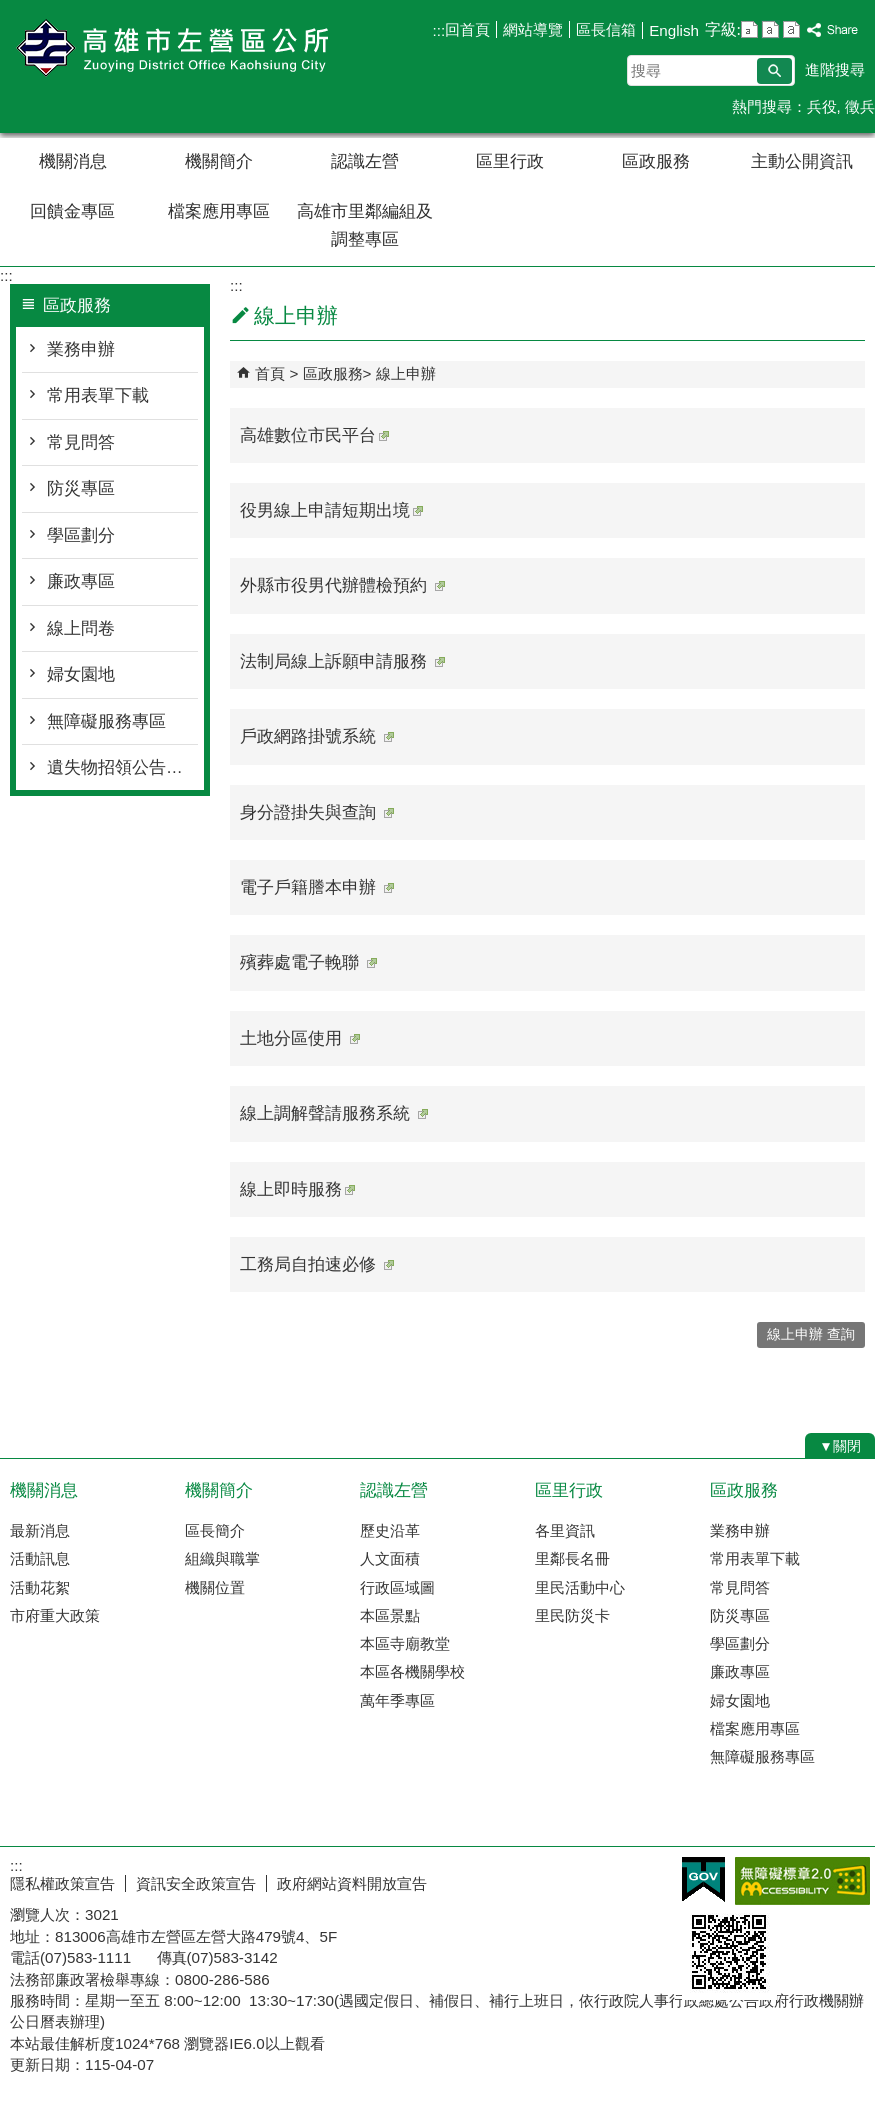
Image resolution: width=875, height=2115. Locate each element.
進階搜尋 (835, 69)
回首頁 (467, 29)
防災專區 (81, 488)
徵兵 (860, 106)
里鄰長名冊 (572, 1558)
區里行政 (510, 161)
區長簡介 (215, 1530)
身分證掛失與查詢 (317, 812)
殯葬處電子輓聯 (308, 962)
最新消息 (40, 1530)
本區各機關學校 (412, 1671)
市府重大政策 (55, 1615)
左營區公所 (169, 48)
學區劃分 (81, 535)
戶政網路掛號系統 (317, 736)
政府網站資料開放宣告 (352, 1883)
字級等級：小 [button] (749, 29)
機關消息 (73, 161)
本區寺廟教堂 (405, 1643)
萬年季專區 (397, 1700)
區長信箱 (606, 29)
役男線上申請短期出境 (331, 510)
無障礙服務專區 (106, 721)
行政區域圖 (397, 1587)
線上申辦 (406, 373)
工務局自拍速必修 (317, 1264)
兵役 (822, 106)
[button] (774, 71)
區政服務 (656, 161)
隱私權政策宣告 (62, 1883)
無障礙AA (802, 1881)
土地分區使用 (300, 1038)
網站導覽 (533, 29)
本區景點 (390, 1615)
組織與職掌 (222, 1558)
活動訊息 (40, 1558)
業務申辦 (81, 349)
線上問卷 (81, 628)
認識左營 (365, 161)
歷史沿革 (390, 1530)
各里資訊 (565, 1530)
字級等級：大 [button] (791, 29)
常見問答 (81, 442)
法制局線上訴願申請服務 (342, 661)
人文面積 (390, 1558)
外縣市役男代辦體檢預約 (342, 585)
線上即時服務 (297, 1189)
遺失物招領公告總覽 (122, 767)
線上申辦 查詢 (811, 1334)
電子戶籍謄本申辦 (317, 887)
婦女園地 (81, 674)
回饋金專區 (72, 211)
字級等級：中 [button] (770, 29)
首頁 (270, 373)
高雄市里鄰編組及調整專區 (365, 225)
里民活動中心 (580, 1587)
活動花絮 (40, 1587)
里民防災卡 (572, 1615)
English (674, 30)
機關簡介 (219, 161)
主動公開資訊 (802, 161)
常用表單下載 (98, 395)
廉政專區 (81, 581)
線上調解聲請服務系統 (334, 1113)
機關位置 (215, 1587)
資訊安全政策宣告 (196, 1883)
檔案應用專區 (219, 211)
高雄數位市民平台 (314, 435)
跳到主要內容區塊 (10, 10)
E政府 (703, 1879)
